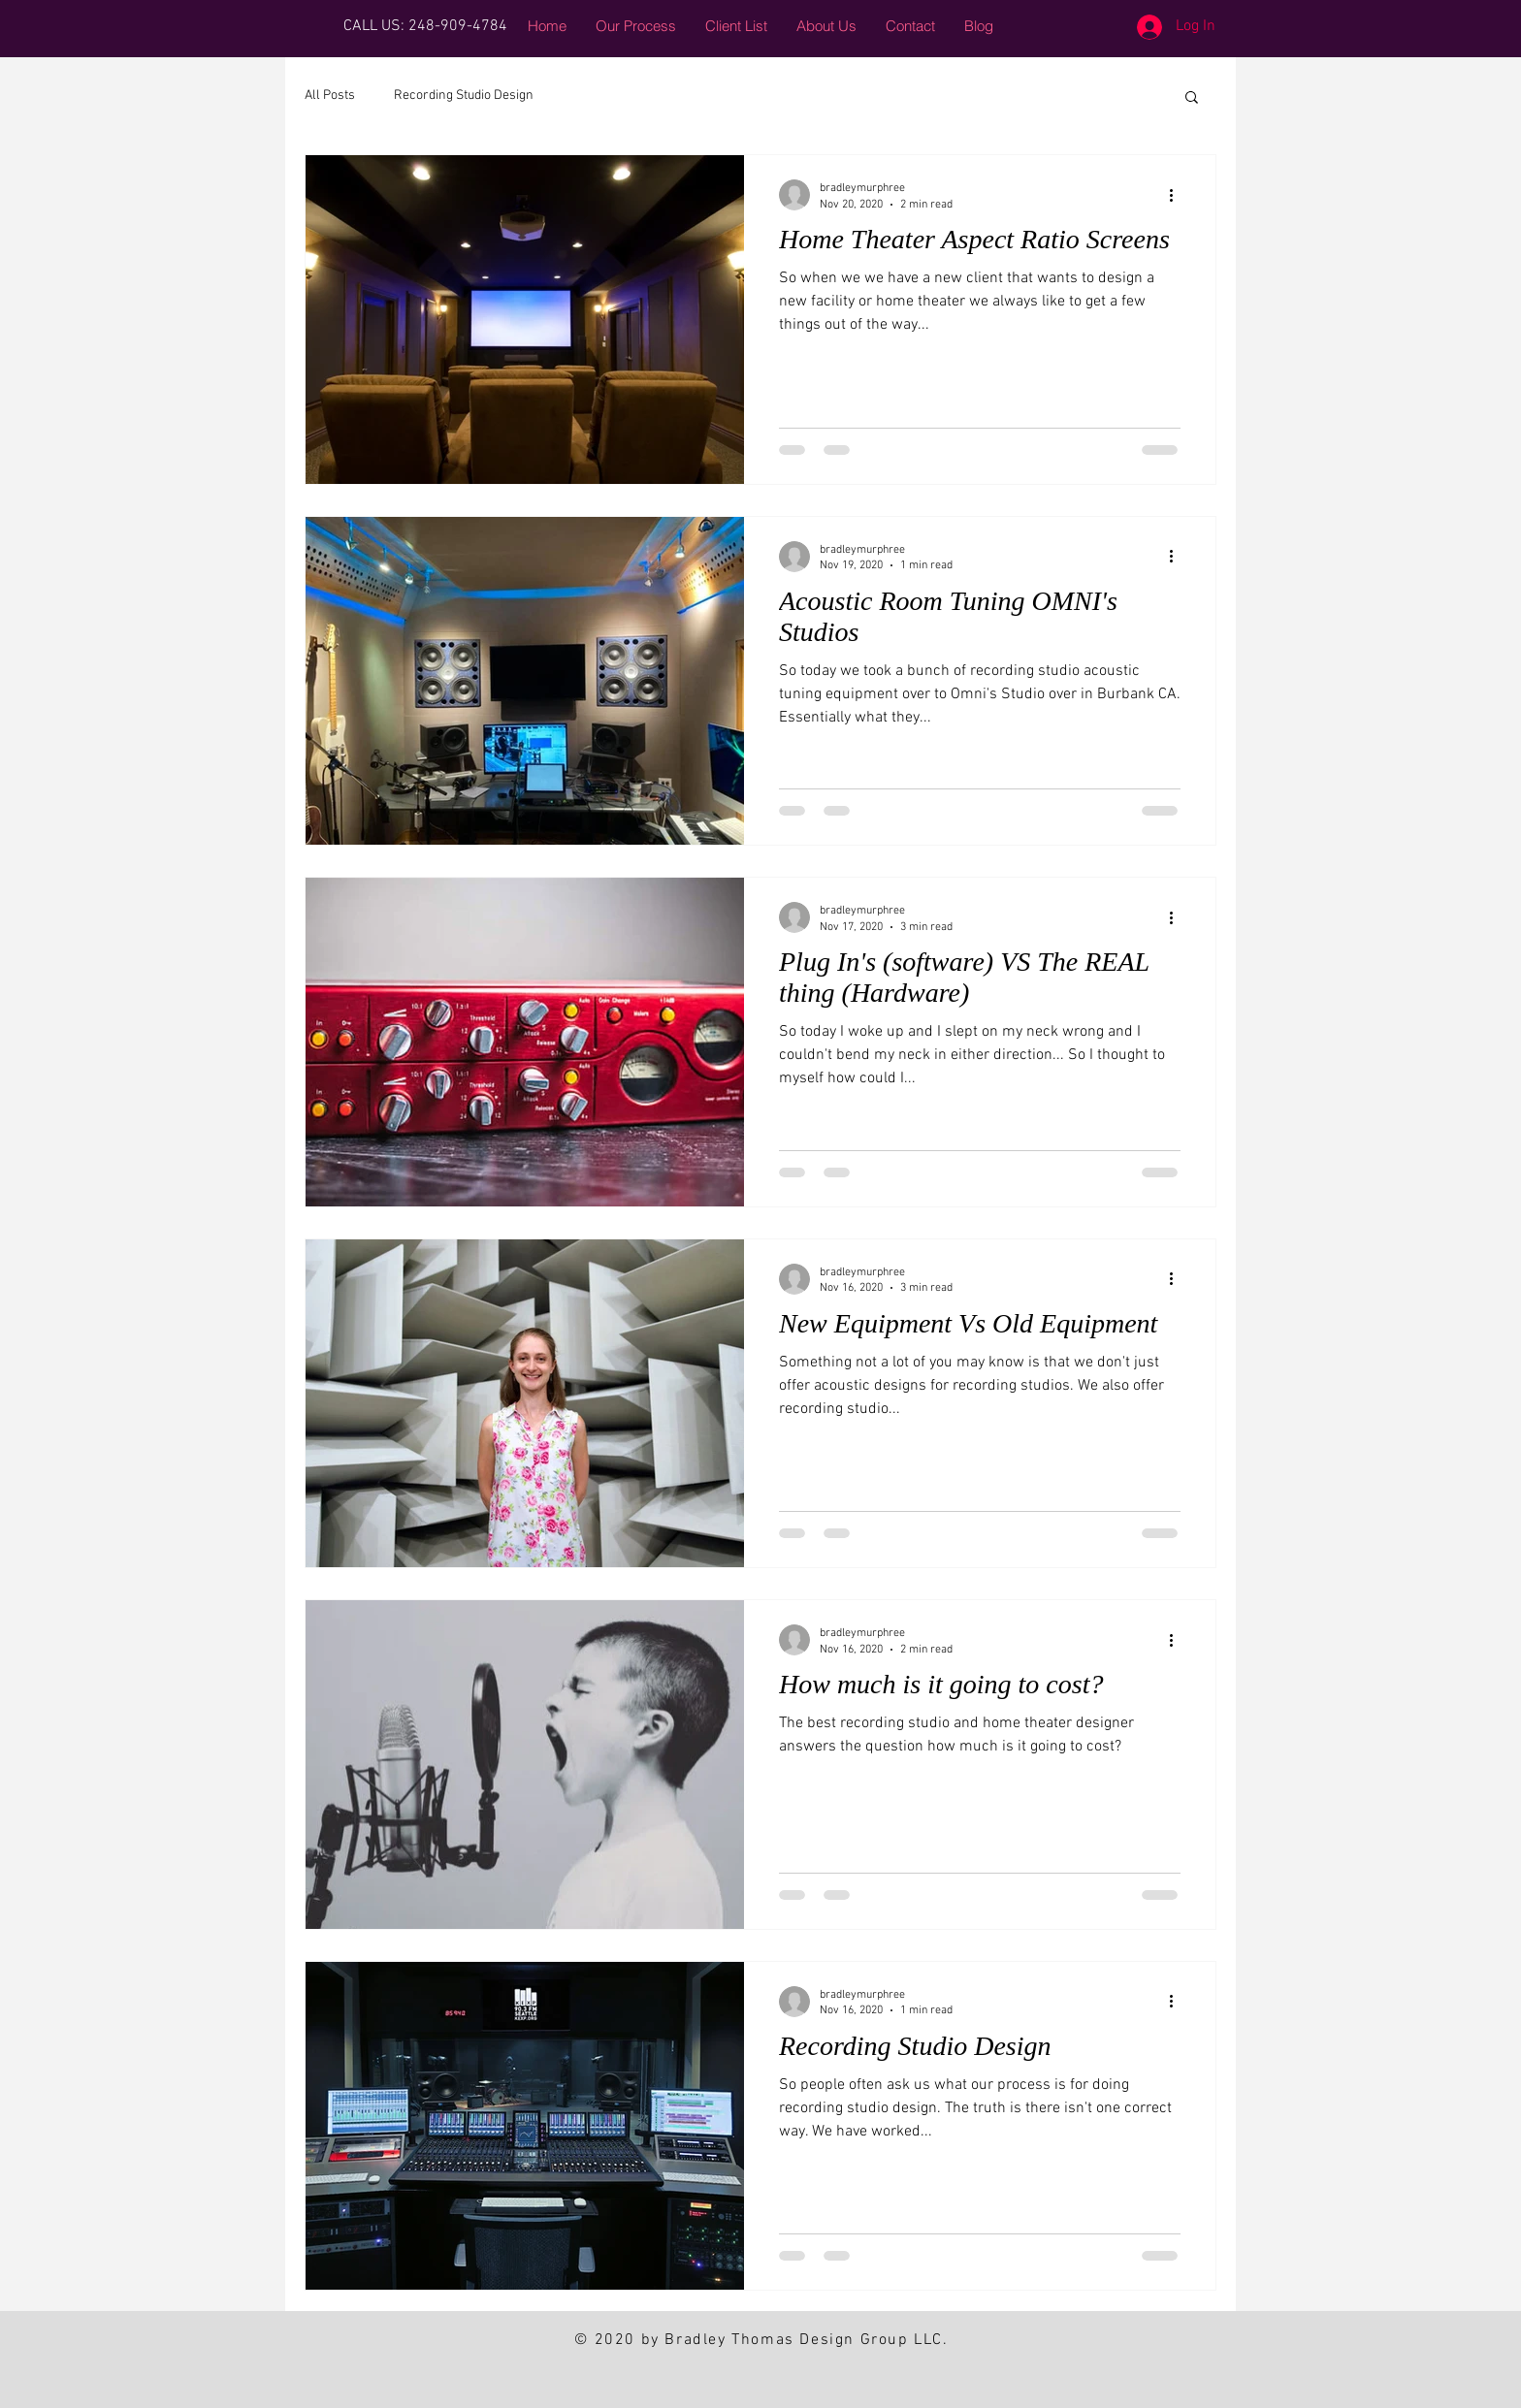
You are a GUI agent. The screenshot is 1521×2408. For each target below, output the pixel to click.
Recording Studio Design (464, 95)
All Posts (330, 95)
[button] (1191, 98)
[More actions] (1177, 195)
